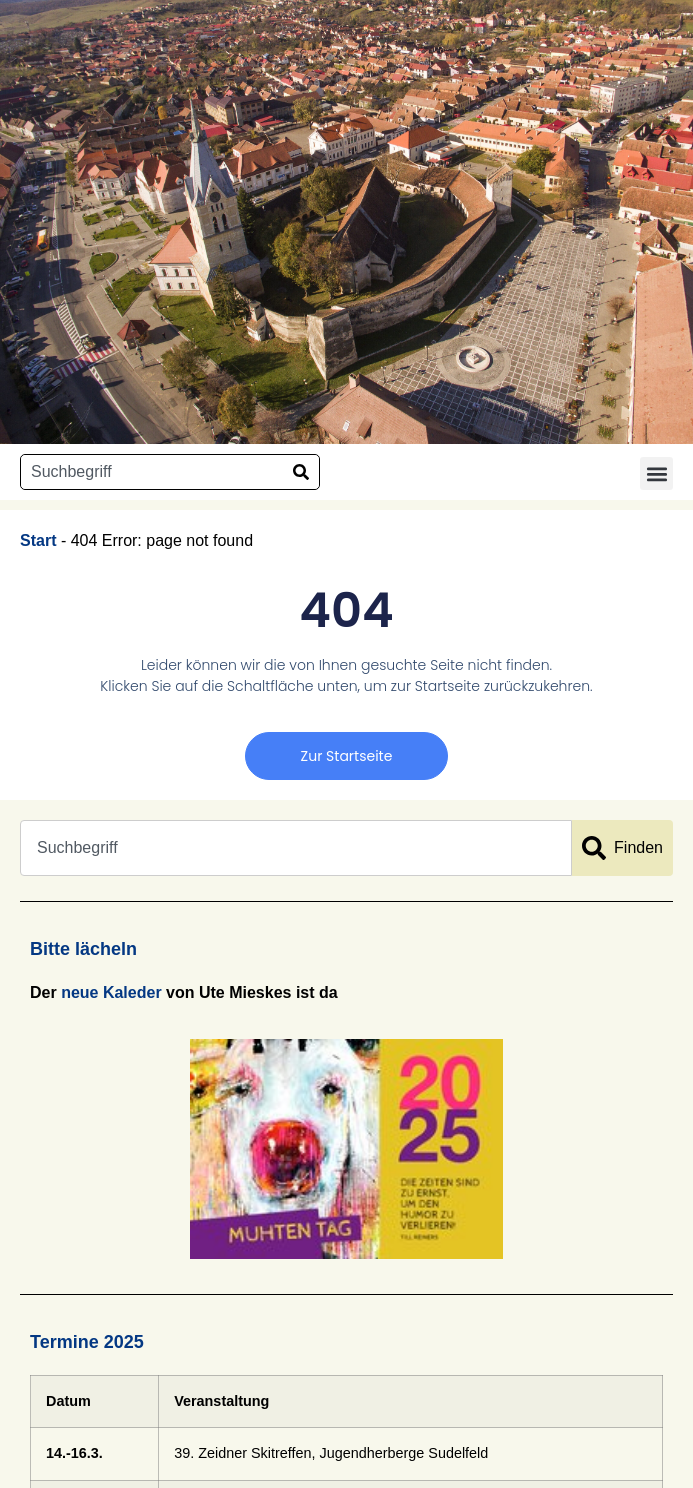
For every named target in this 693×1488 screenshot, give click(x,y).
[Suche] (301, 472)
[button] (656, 473)
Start (38, 540)
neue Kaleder (111, 992)
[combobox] (152, 472)
